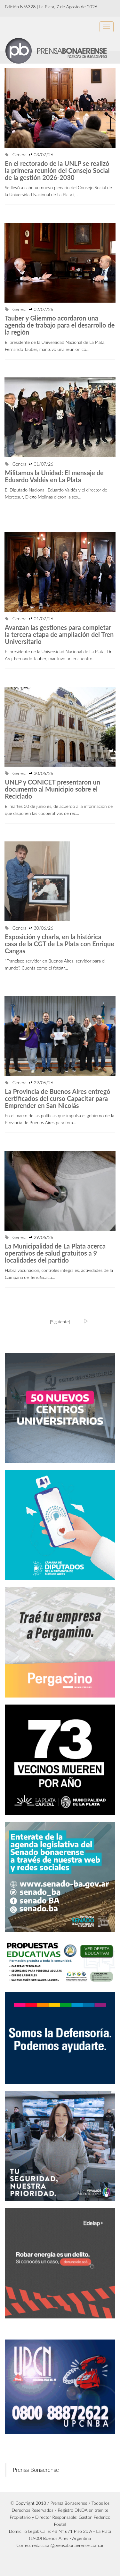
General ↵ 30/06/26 (29, 773)
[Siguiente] (60, 1321)
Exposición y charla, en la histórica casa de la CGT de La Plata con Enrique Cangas (59, 944)
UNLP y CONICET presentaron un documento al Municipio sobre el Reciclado (52, 789)
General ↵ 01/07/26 (29, 464)
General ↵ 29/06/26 (29, 1082)
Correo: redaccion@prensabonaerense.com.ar (60, 2545)
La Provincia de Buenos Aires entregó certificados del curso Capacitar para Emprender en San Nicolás (57, 1098)
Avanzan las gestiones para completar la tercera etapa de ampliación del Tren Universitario (59, 634)
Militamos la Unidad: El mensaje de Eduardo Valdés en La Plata (54, 476)
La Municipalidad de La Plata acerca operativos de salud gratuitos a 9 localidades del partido (55, 1253)
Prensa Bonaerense (36, 2469)
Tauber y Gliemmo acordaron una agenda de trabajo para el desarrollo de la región (60, 325)
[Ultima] (86, 1321)
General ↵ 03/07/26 (29, 154)
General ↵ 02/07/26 (29, 309)
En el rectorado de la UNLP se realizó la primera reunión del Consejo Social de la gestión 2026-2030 (57, 170)
